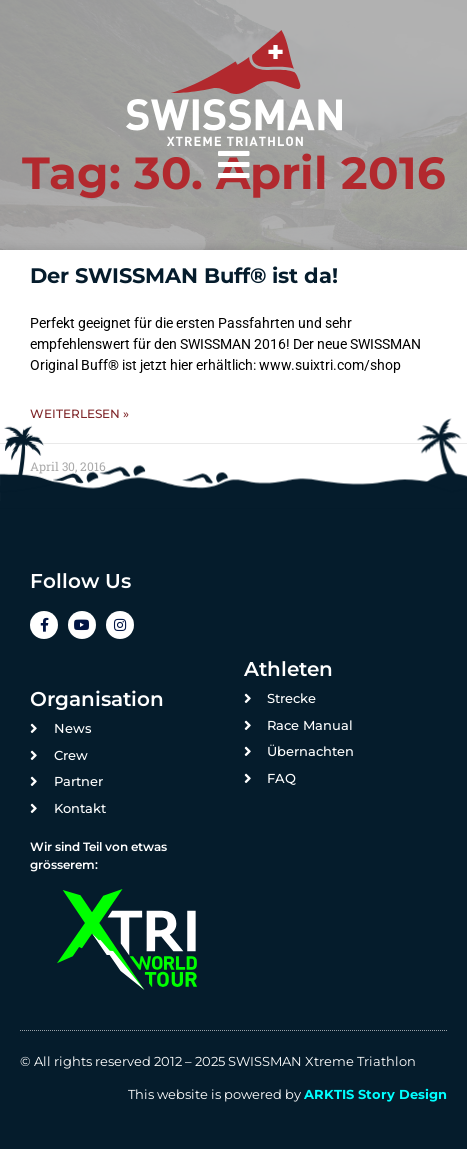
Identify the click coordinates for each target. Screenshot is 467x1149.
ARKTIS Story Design (375, 1094)
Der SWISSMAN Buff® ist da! (184, 275)
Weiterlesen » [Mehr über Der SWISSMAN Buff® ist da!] (79, 413)
